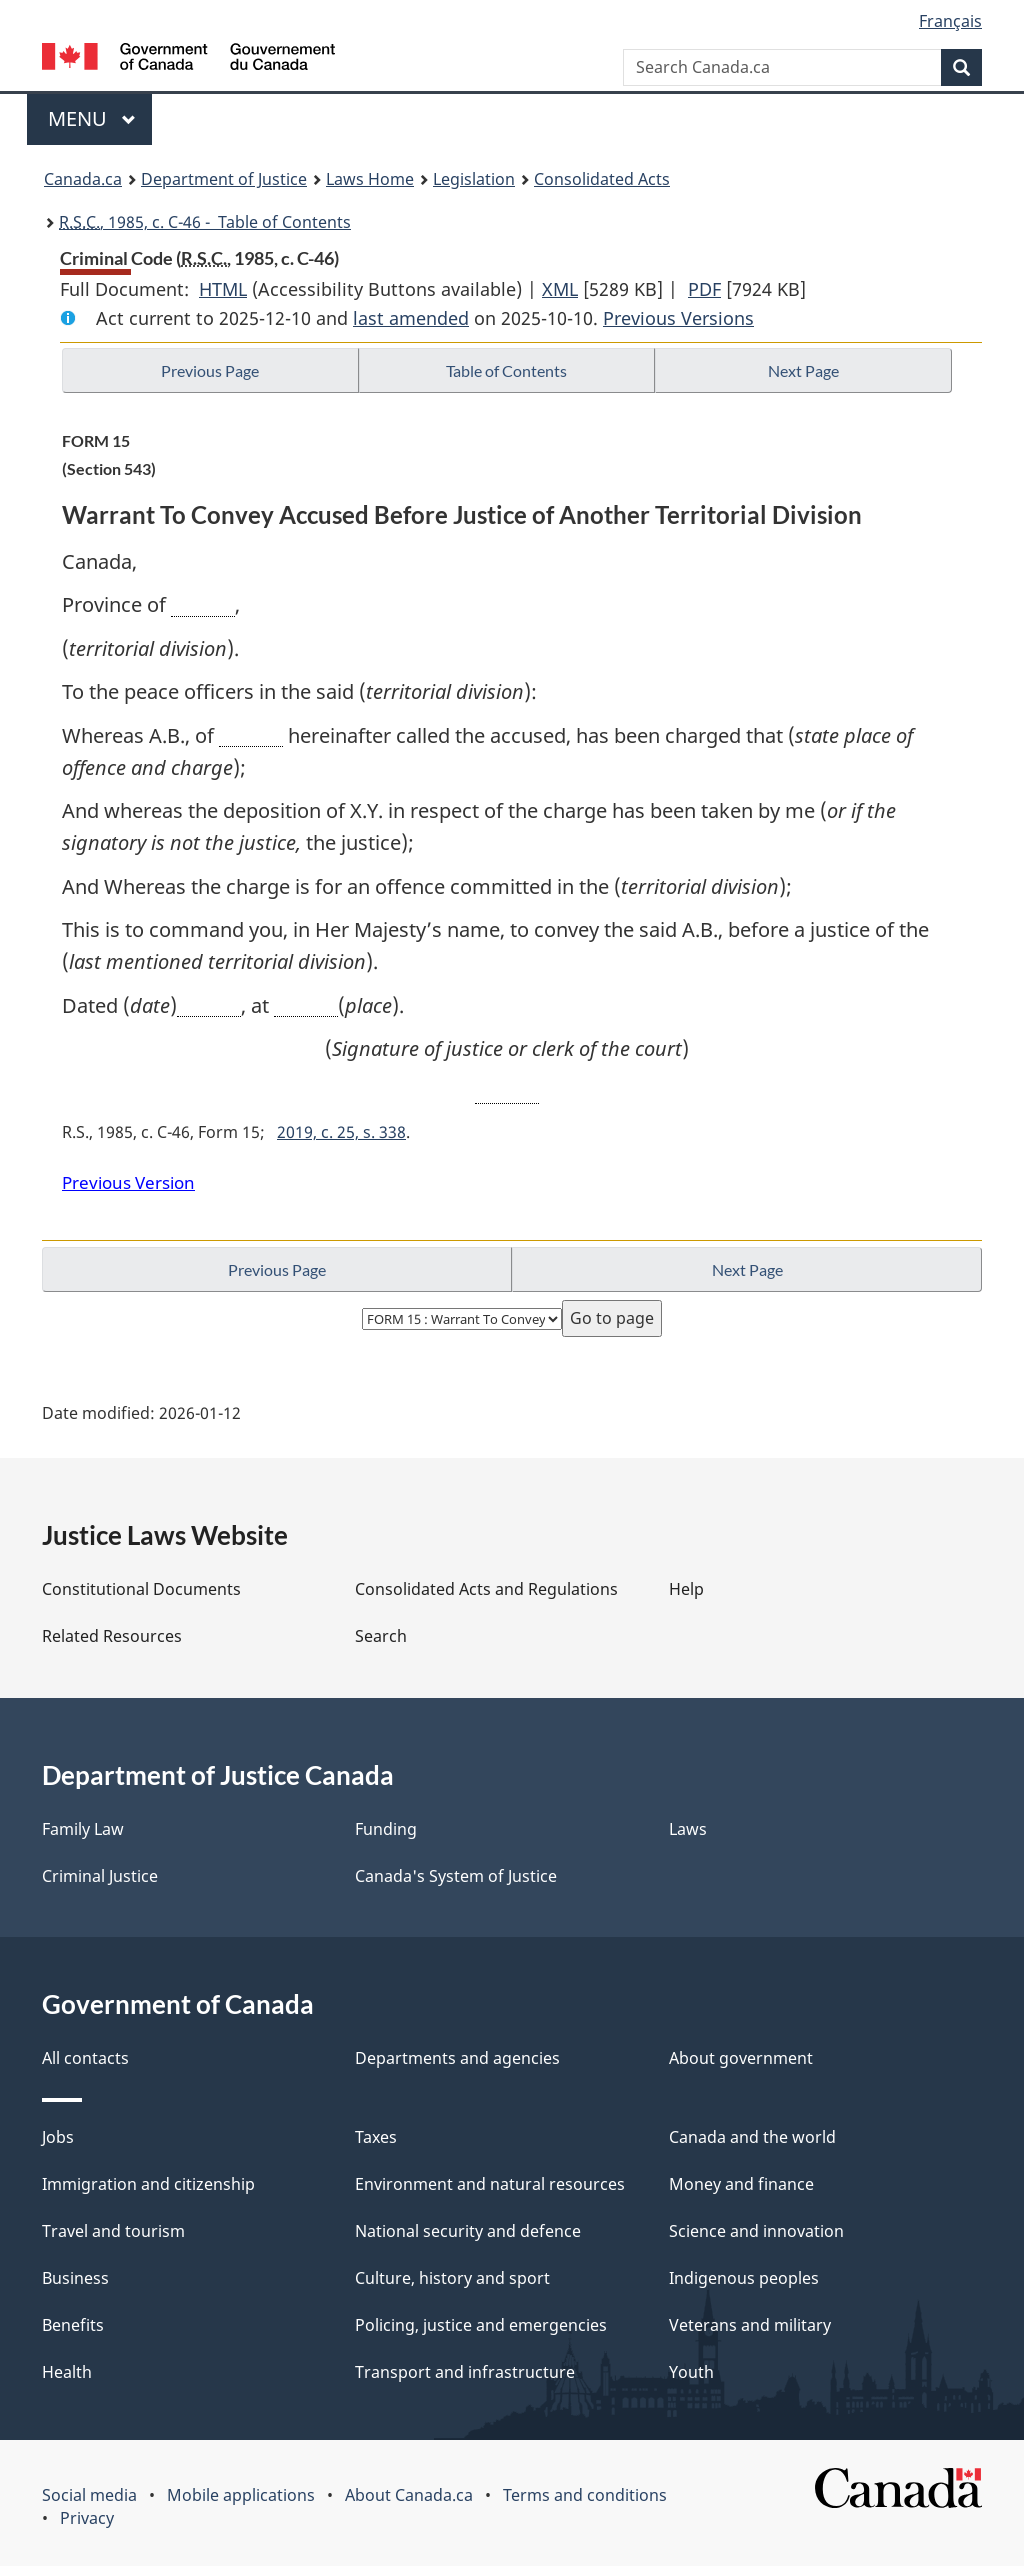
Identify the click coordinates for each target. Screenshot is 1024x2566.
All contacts (85, 2058)
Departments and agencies (457, 2058)
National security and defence (468, 2231)
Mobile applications (241, 2495)
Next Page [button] (803, 370)
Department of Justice (224, 179)
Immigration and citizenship (148, 2184)
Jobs (58, 2137)
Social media (89, 2495)
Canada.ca (83, 179)
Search (381, 1636)
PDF (704, 289)
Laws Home (370, 179)
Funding (386, 1829)
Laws (688, 1829)
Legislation (474, 179)
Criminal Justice (100, 1876)
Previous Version (128, 1182)
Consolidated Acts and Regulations (486, 1589)
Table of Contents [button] (506, 370)
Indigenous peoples (744, 2278)
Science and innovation (756, 2231)
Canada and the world (752, 2137)
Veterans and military (750, 2325)
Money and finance (741, 2184)
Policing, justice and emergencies (481, 2325)
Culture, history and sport (452, 2278)
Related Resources (112, 1636)
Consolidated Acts (602, 179)
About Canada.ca (409, 2495)
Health (67, 2372)
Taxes (376, 2137)
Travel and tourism (113, 2231)
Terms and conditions (585, 2495)
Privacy (87, 2518)
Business (75, 2278)
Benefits (73, 2325)
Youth (691, 2372)
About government (741, 2058)
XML (560, 289)
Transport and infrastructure (465, 2372)
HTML (223, 289)
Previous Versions (678, 318)
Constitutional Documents (141, 1589)
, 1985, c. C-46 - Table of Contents (205, 222)
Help (686, 1589)
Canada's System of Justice (456, 1876)
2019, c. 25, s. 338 (341, 1132)
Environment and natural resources (490, 2184)
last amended (411, 318)
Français (950, 21)
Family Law (83, 1829)
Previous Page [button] (210, 370)
